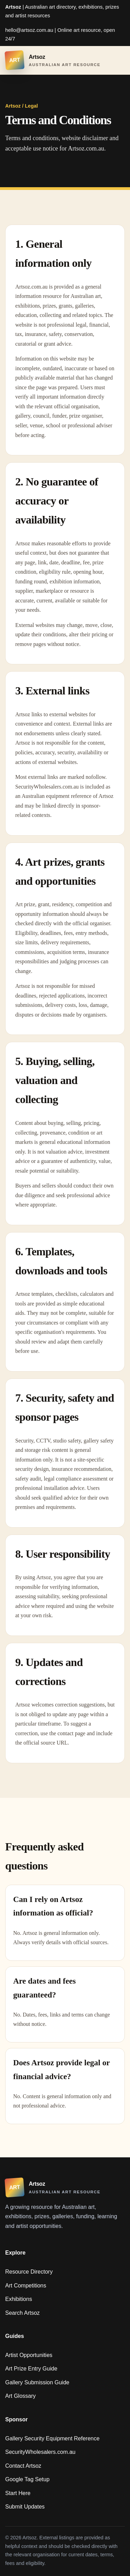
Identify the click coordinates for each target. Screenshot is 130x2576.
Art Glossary (20, 2396)
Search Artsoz (22, 2313)
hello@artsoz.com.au (29, 30)
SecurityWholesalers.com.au (40, 2452)
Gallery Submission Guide (37, 2382)
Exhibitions (18, 2299)
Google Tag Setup (27, 2479)
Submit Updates (25, 2507)
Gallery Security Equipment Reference (52, 2438)
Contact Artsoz (23, 2466)
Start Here (18, 2493)
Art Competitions (25, 2285)
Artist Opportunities (28, 2355)
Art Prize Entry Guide (31, 2369)
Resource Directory (29, 2272)
